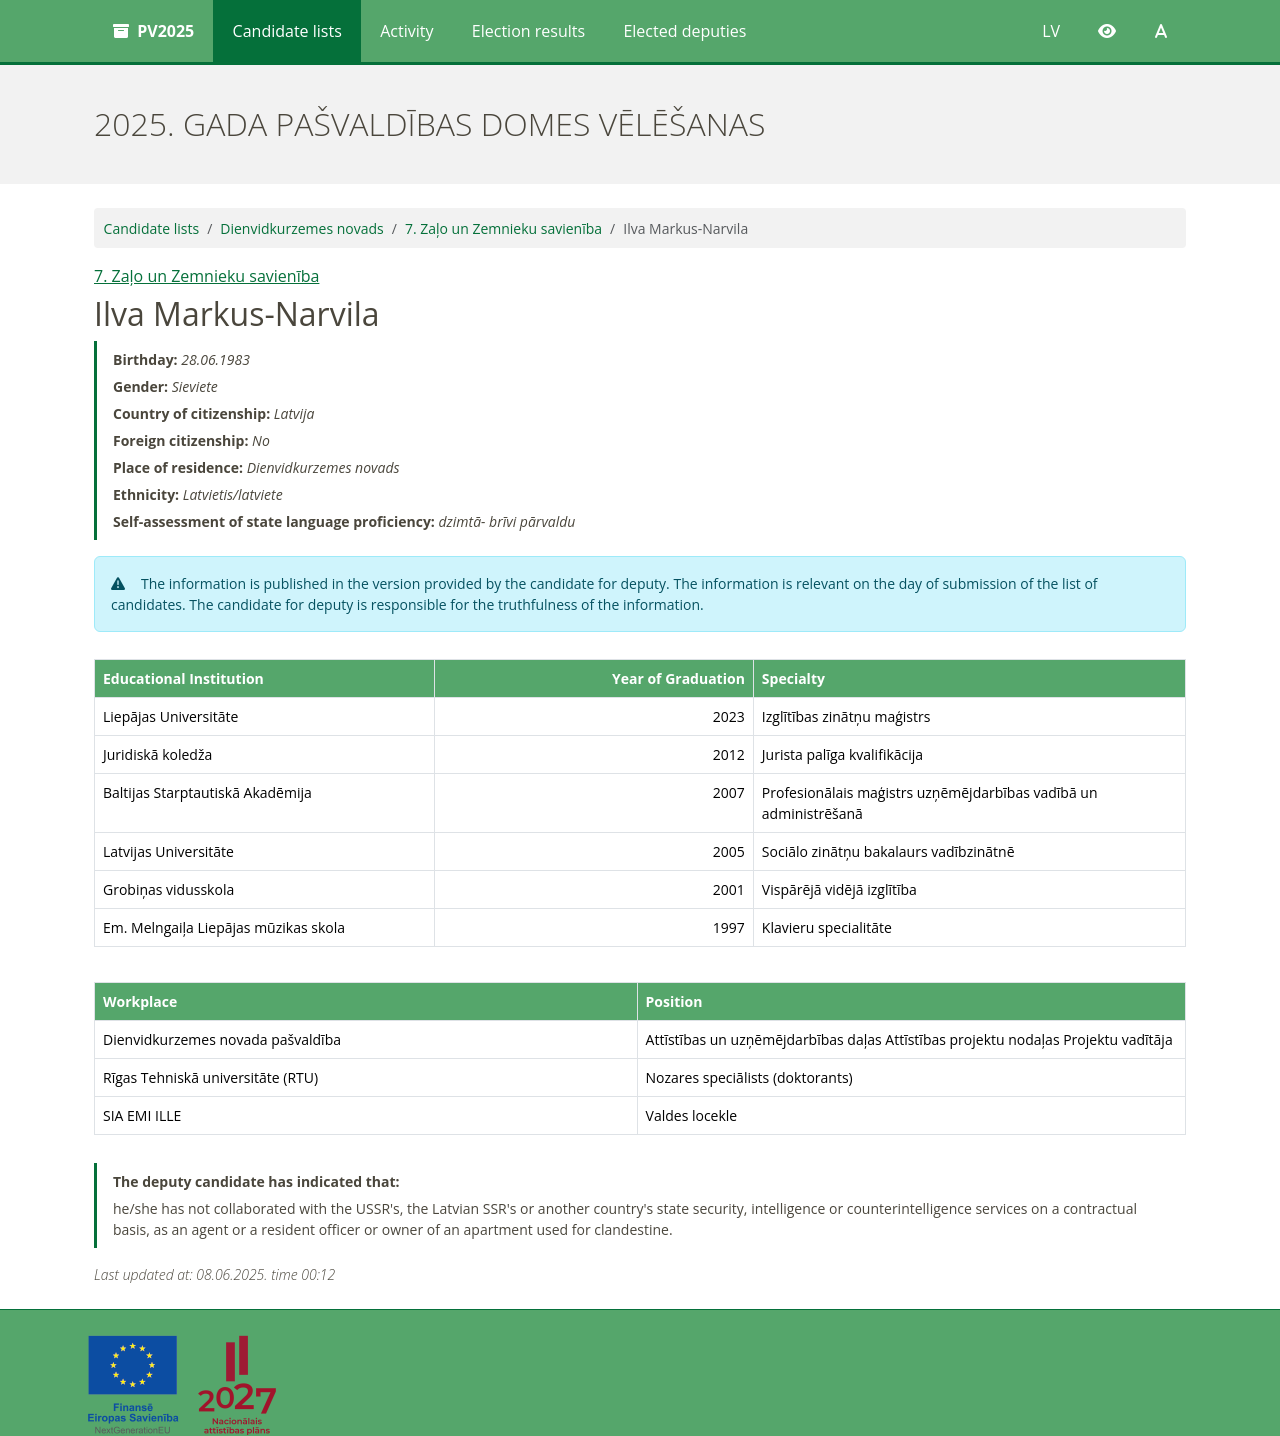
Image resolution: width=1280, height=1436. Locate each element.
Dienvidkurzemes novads (301, 228)
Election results (528, 31)
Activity (406, 31)
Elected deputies (684, 31)
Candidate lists (287, 31)
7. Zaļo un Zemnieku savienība (503, 228)
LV (1051, 31)
